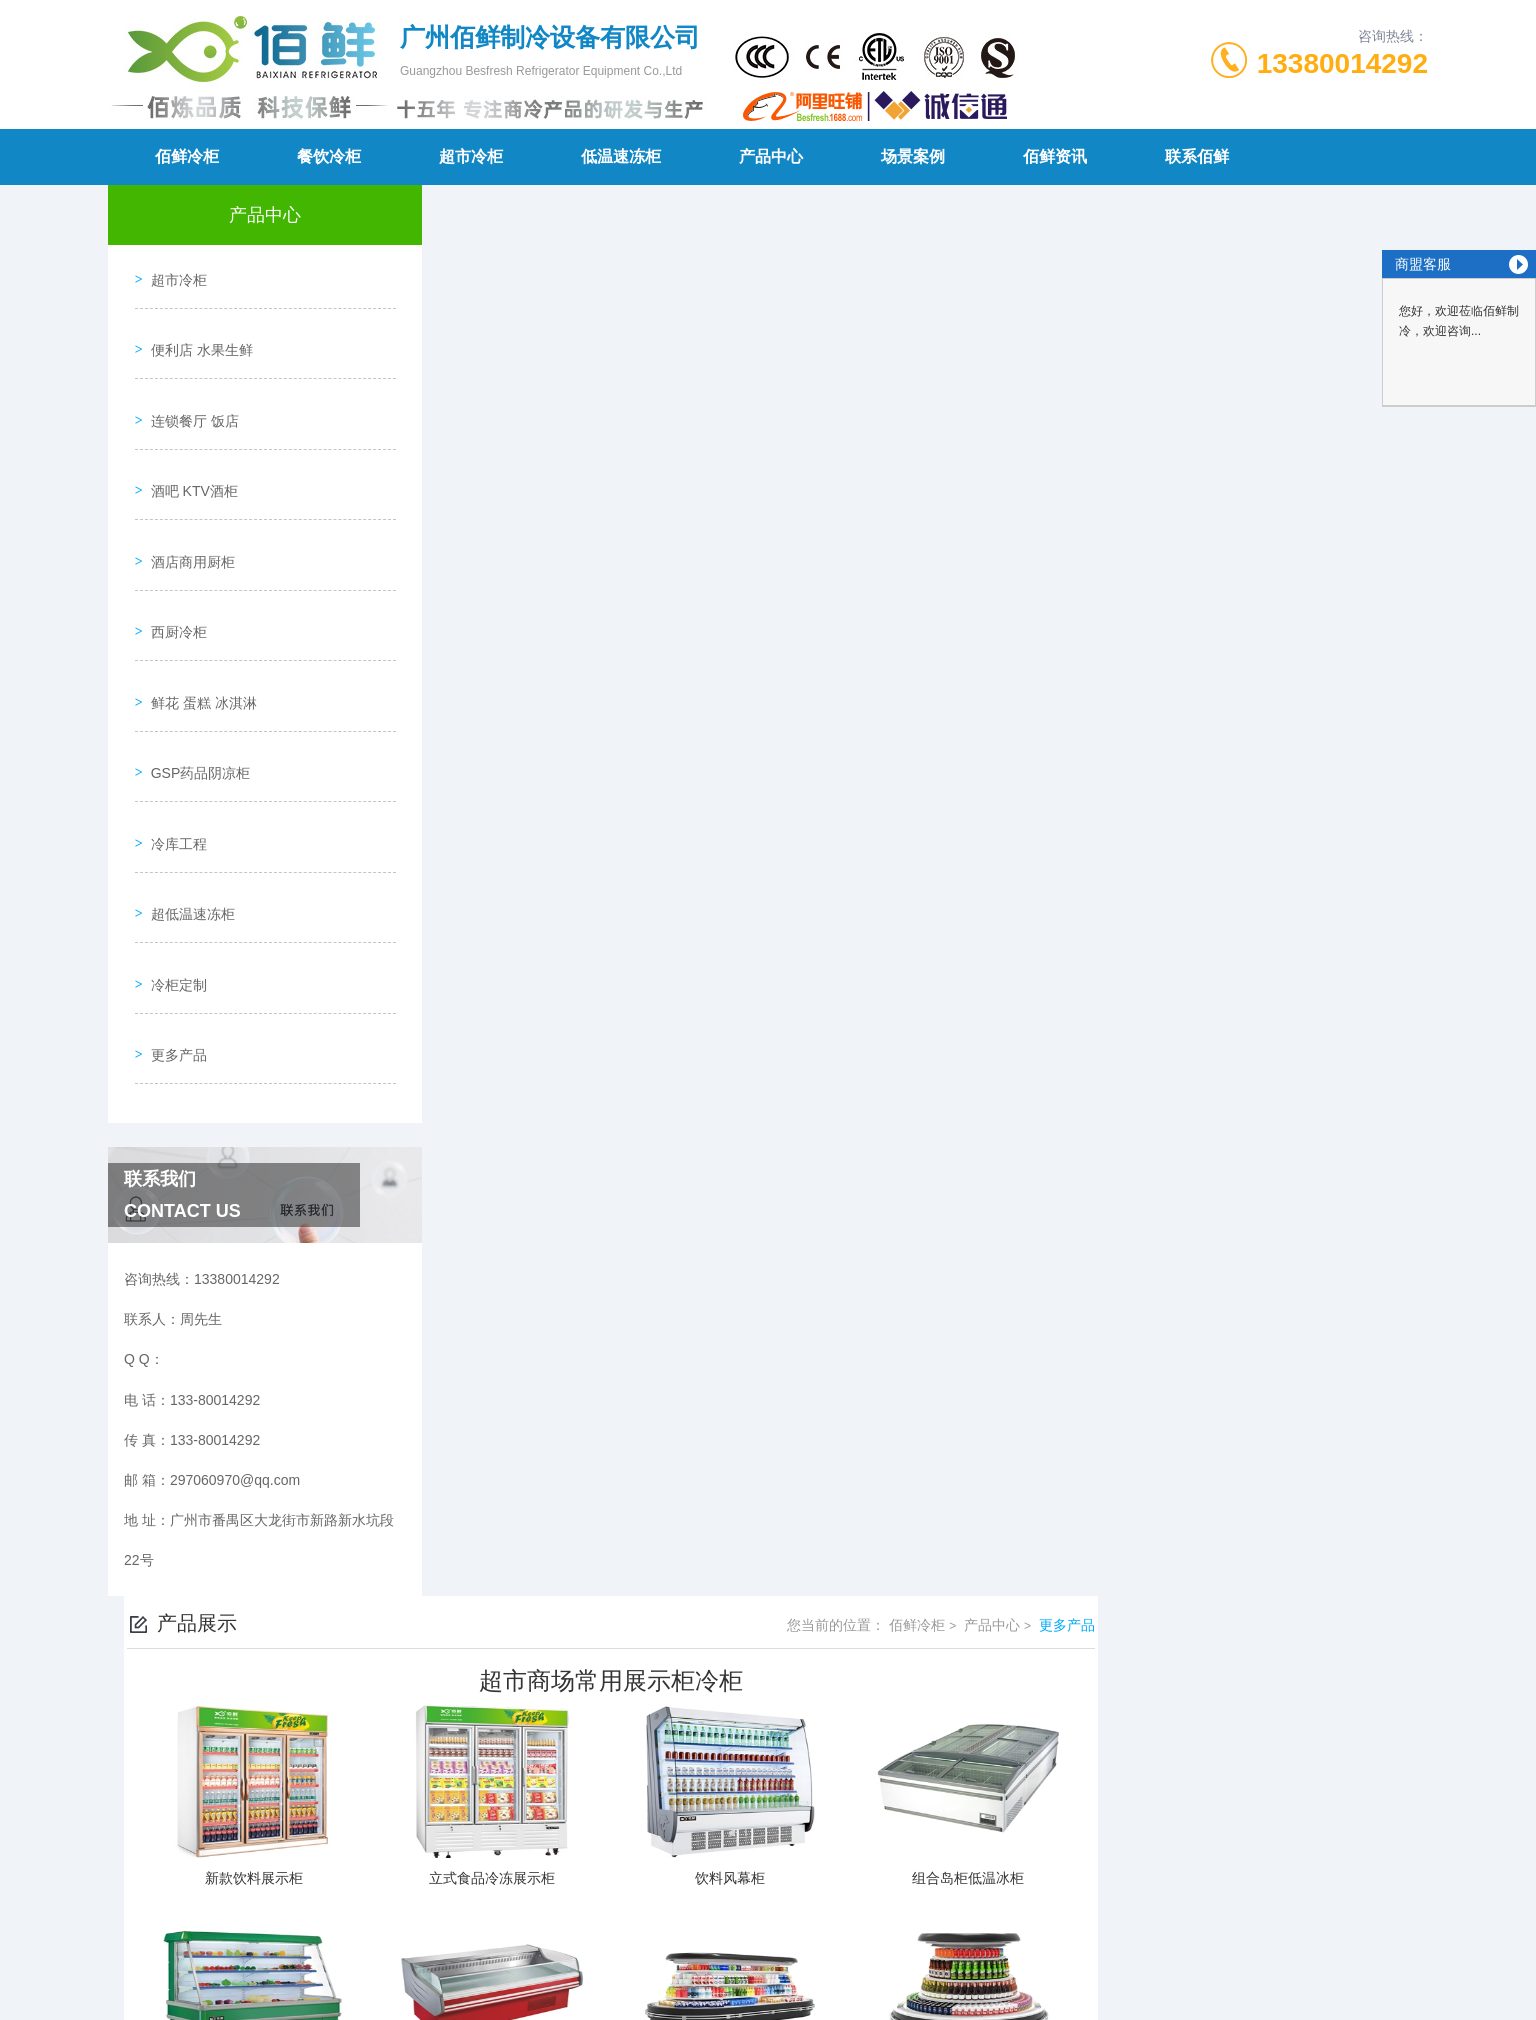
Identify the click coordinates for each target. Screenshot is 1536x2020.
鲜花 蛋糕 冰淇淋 (197, 615)
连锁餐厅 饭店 (188, 387)
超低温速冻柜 (186, 786)
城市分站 (222, 1997)
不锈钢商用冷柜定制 (592, 1815)
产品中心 (771, 156)
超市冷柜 (471, 156)
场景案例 (913, 156)
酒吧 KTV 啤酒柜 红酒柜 (604, 1781)
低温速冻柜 (621, 156)
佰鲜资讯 (1055, 156)
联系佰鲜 (1197, 156)
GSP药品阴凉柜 (194, 672)
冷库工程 (172, 729)
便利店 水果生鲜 (195, 330)
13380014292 (1342, 63)
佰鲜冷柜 (187, 156)
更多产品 (172, 900)
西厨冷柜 (172, 558)
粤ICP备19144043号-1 (908, 1910)
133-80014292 (631, 1878)
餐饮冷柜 (329, 156)
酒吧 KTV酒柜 (187, 444)
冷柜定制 (172, 843)
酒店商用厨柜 (186, 501)
